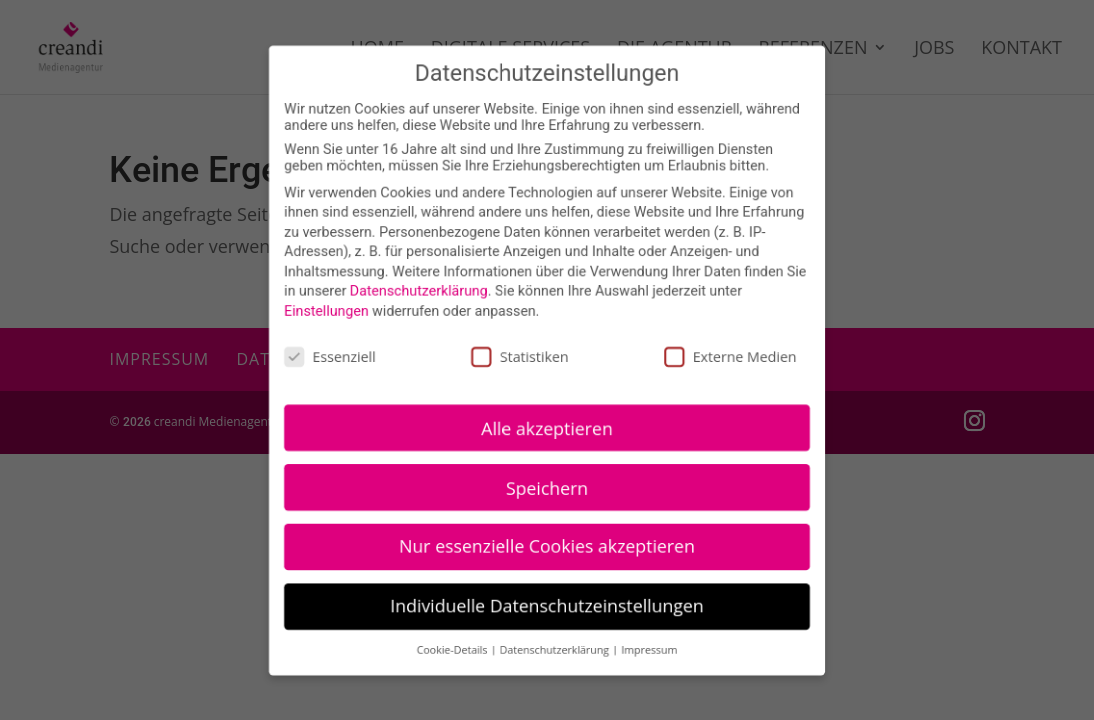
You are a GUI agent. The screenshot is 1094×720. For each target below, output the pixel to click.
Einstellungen (329, 311)
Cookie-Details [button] (454, 647)
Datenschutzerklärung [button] (555, 647)
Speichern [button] (546, 485)
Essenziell (332, 355)
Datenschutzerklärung (420, 291)
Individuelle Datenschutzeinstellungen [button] (547, 603)
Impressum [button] (647, 647)
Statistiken (520, 355)
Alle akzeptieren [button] (547, 426)
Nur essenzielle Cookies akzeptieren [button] (547, 544)
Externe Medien (728, 355)
